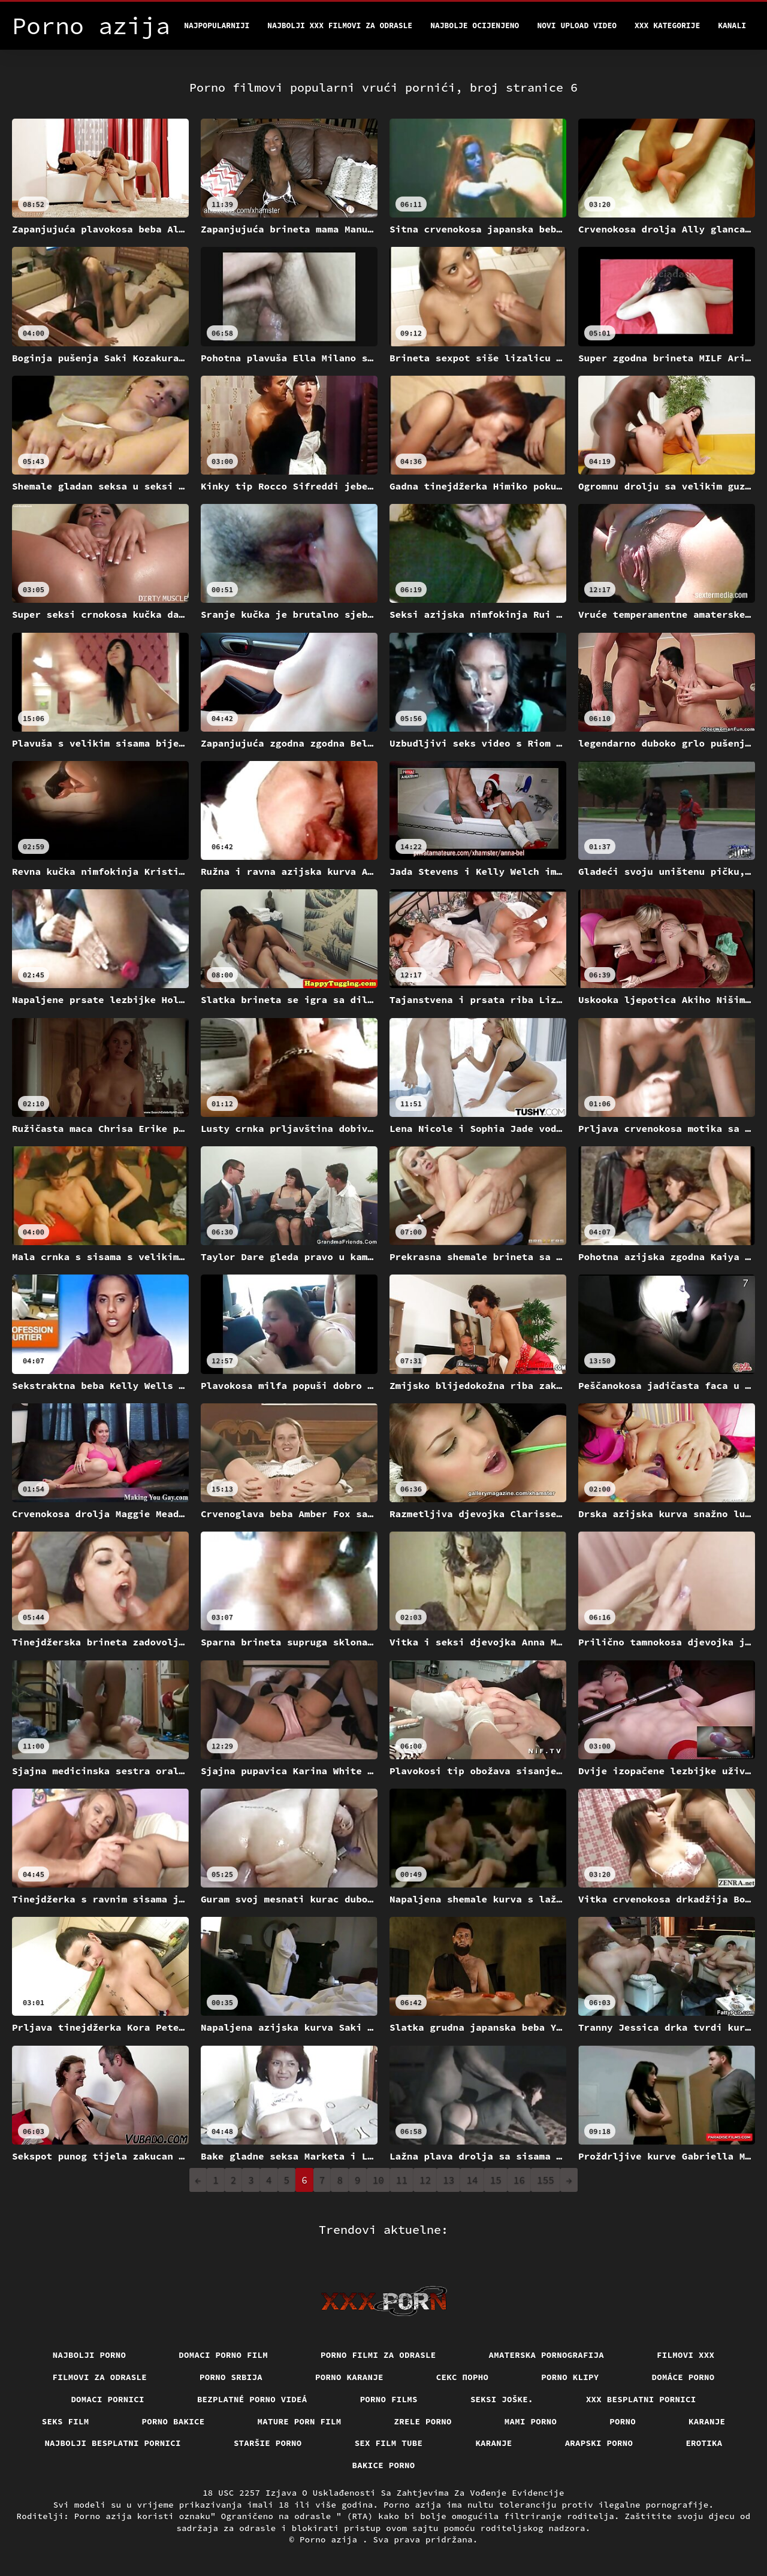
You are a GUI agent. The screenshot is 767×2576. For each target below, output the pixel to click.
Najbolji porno (89, 2354)
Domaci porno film (223, 2354)
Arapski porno (599, 2443)
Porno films (389, 2399)
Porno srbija (231, 2377)
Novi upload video (577, 25)
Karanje (707, 2421)
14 (472, 2180)
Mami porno (531, 2421)
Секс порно (462, 2377)
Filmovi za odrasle (100, 2377)
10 (378, 2180)
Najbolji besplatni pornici (112, 2443)
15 (496, 2180)
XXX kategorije (667, 25)
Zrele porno (423, 2421)
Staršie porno (268, 2443)
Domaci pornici (107, 2399)
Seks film (65, 2421)
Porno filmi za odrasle (378, 2354)
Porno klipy (570, 2377)
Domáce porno (683, 2377)
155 (545, 2180)
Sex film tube (389, 2443)
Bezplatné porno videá (252, 2399)
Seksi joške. (501, 2399)
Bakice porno (383, 2465)
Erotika (704, 2443)
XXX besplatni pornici (641, 2399)
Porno (622, 2421)
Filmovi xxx (685, 2354)
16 (519, 2180)
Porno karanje (349, 2377)
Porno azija (331, 2539)
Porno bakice (173, 2421)
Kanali (732, 25)
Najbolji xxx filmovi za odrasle (339, 25)
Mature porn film (300, 2421)
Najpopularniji (216, 25)
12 (425, 2180)
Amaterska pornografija (547, 2354)
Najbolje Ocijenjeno (474, 25)
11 (401, 2180)
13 (448, 2180)
